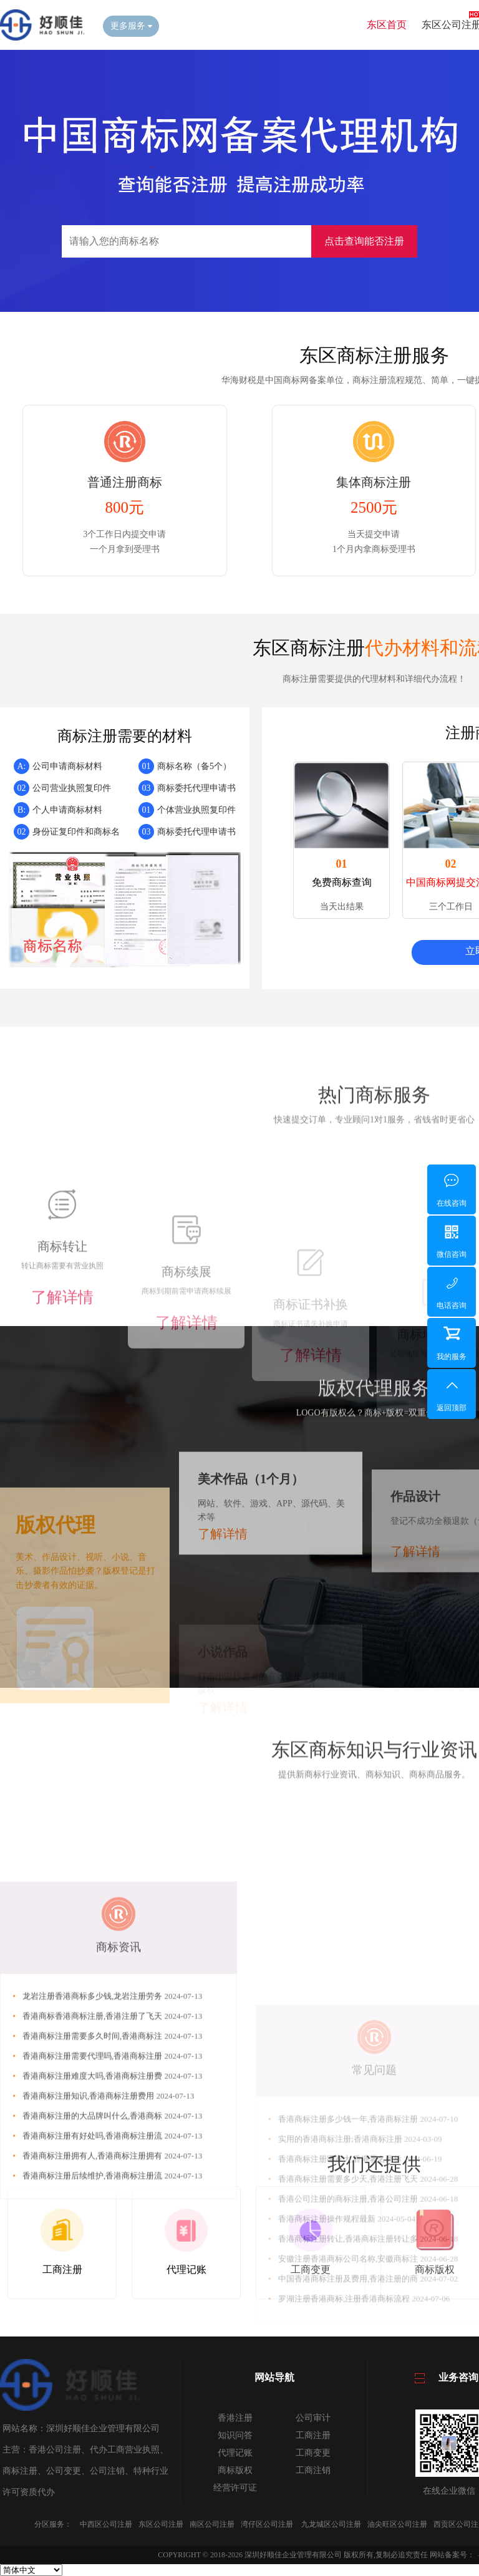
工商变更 (313, 2452)
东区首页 (387, 24)
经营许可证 (235, 2487)
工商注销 (313, 2470)
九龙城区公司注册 (331, 2524)
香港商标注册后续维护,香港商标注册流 (93, 2376)
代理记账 (235, 2452)
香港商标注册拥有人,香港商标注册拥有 (93, 2356)
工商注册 (313, 2435)
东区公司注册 (160, 2524)
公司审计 (313, 2418)
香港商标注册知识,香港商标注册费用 (89, 2296)
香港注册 (235, 2418)
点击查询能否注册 (364, 241)
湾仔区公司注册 (267, 2524)
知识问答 (235, 2435)
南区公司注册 (212, 2524)
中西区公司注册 (106, 2524)
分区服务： (53, 2524)
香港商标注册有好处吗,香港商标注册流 (93, 2336)
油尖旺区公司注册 (397, 2524)
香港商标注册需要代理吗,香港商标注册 (93, 2256)
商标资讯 (118, 2147)
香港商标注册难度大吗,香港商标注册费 (93, 2276)
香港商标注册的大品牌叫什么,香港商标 (93, 2316)
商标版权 (235, 2470)
